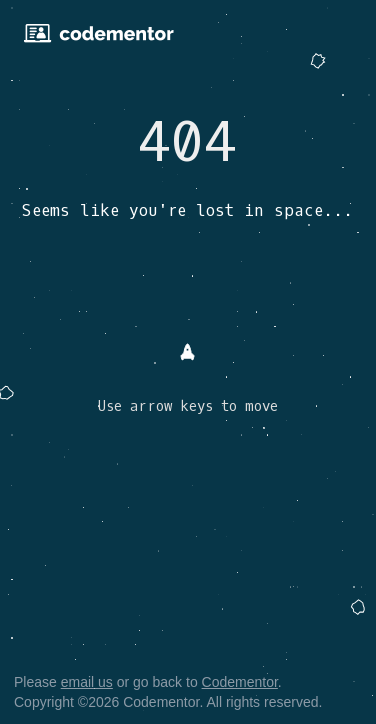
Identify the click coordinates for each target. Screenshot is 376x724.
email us (87, 682)
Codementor (240, 682)
